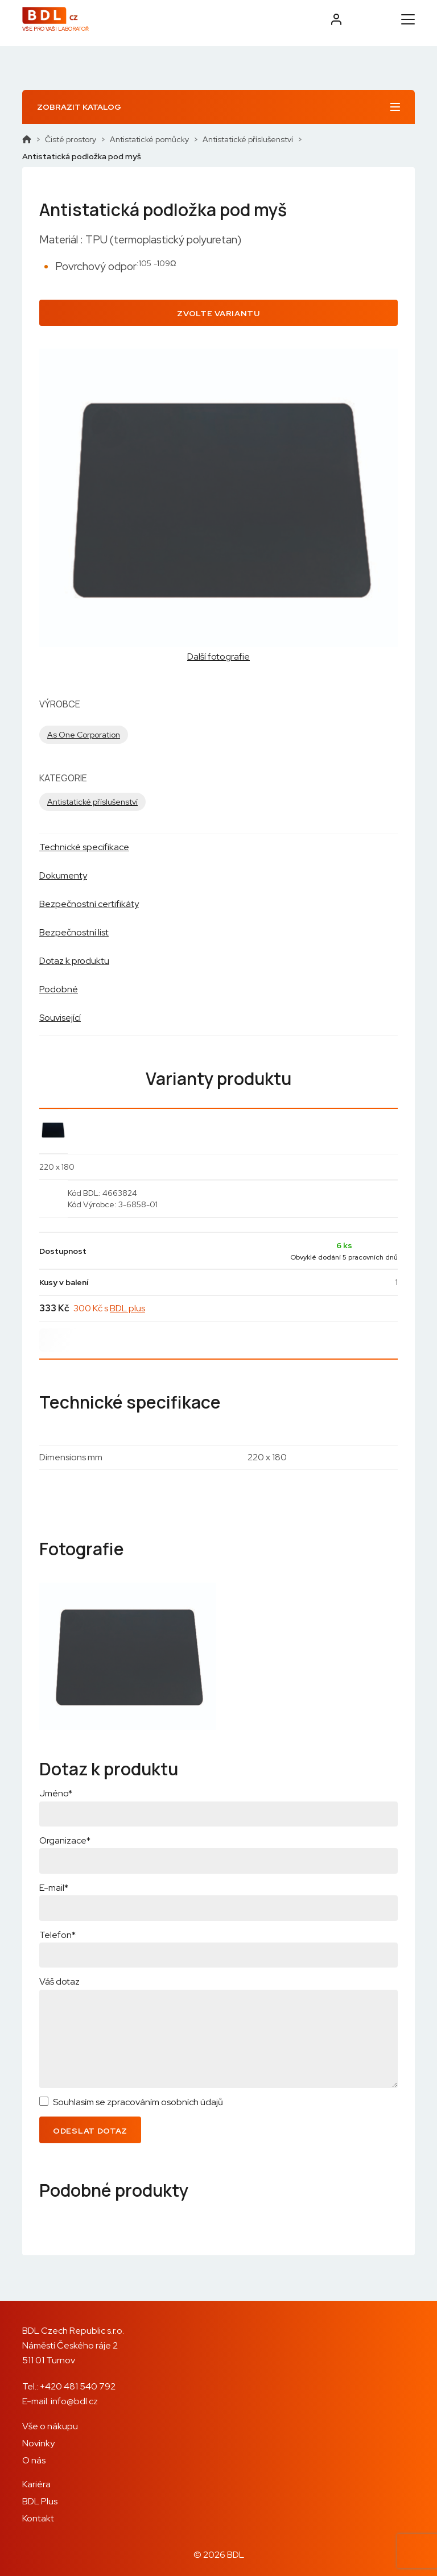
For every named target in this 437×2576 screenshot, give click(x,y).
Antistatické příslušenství (248, 139)
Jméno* (55, 1793)
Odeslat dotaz (90, 2131)
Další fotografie (218, 657)
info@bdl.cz (74, 2401)
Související (60, 1018)
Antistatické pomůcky (149, 139)
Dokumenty (63, 875)
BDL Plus (39, 2501)
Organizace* (64, 1840)
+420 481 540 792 (78, 2386)
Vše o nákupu (50, 2426)
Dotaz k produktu (74, 961)
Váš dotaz (59, 1981)
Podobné (58, 989)
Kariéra (36, 2484)
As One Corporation (83, 735)
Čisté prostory (70, 139)
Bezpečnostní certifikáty (89, 904)
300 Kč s (109, 1308)
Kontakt (38, 2518)
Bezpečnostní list (74, 932)
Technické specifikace (84, 847)
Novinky (38, 2443)
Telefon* (57, 1935)
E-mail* (53, 1888)
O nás (34, 2460)
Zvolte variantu (218, 313)
